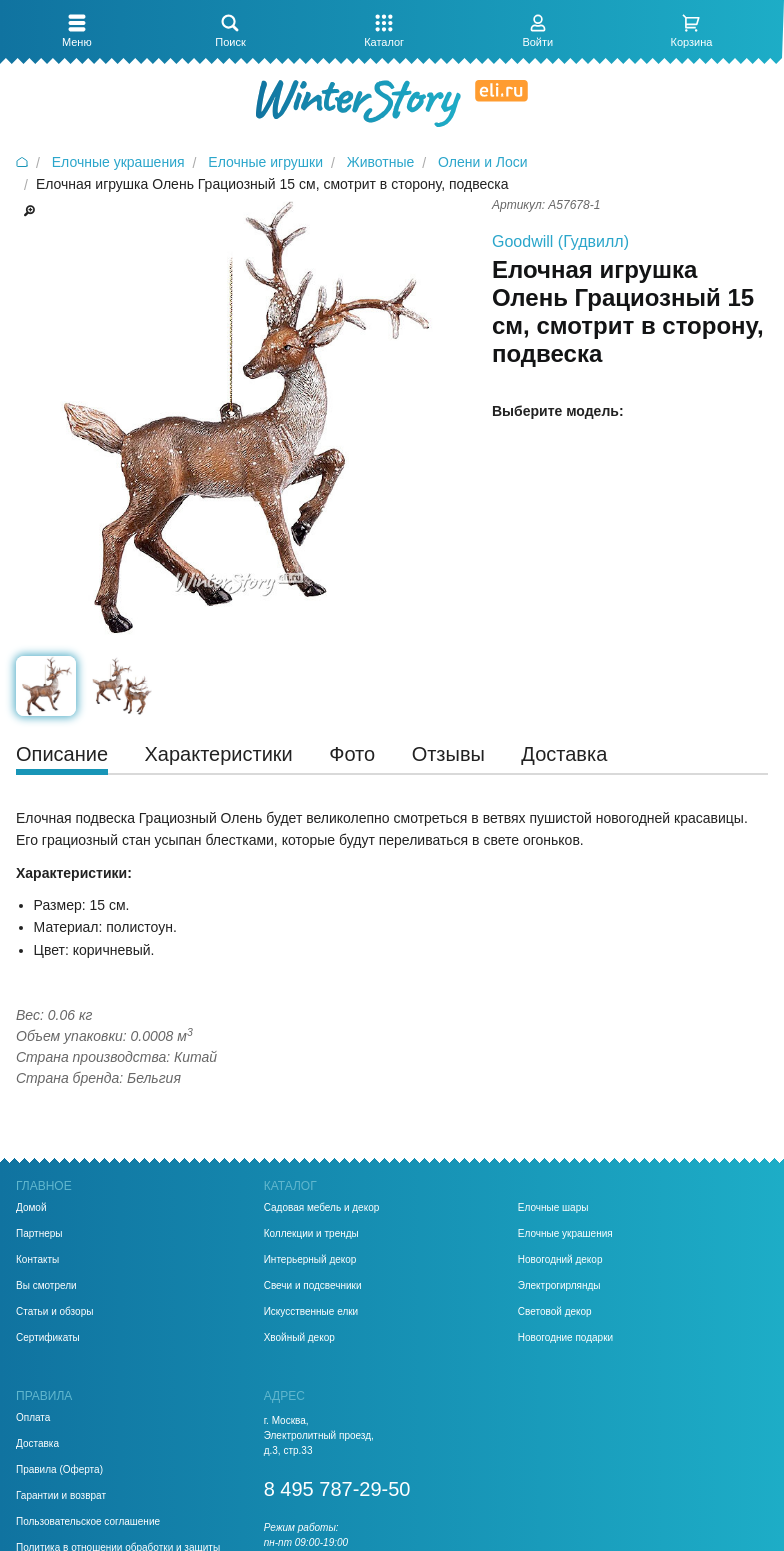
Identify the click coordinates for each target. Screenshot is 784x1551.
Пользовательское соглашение (88, 1522)
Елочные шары (553, 1208)
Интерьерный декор (310, 1260)
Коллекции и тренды (311, 1234)
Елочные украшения (565, 1234)
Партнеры (39, 1234)
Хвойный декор (299, 1338)
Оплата (33, 1418)
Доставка (37, 1444)
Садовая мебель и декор (322, 1208)
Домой (31, 1208)
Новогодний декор (560, 1260)
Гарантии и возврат (61, 1496)
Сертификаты (48, 1338)
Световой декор (555, 1312)
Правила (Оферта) (59, 1470)
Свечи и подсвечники (313, 1286)
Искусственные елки (311, 1312)
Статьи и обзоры (54, 1312)
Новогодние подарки (565, 1338)
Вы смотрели (46, 1286)
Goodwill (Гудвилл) (560, 241)
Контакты (37, 1260)
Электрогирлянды (559, 1286)
